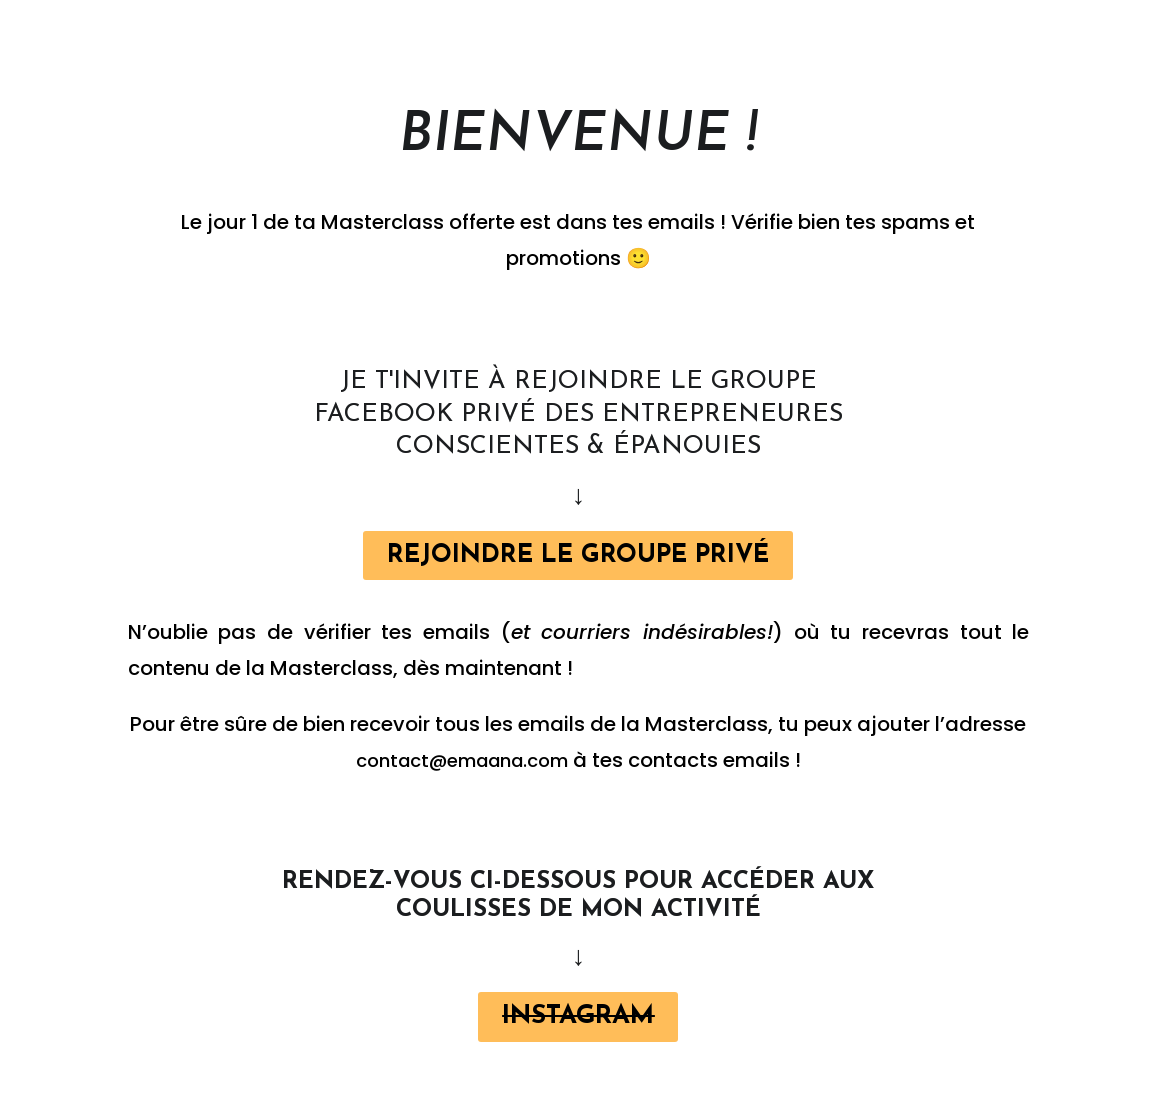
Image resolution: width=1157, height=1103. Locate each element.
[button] (578, 557)
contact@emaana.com (462, 764)
